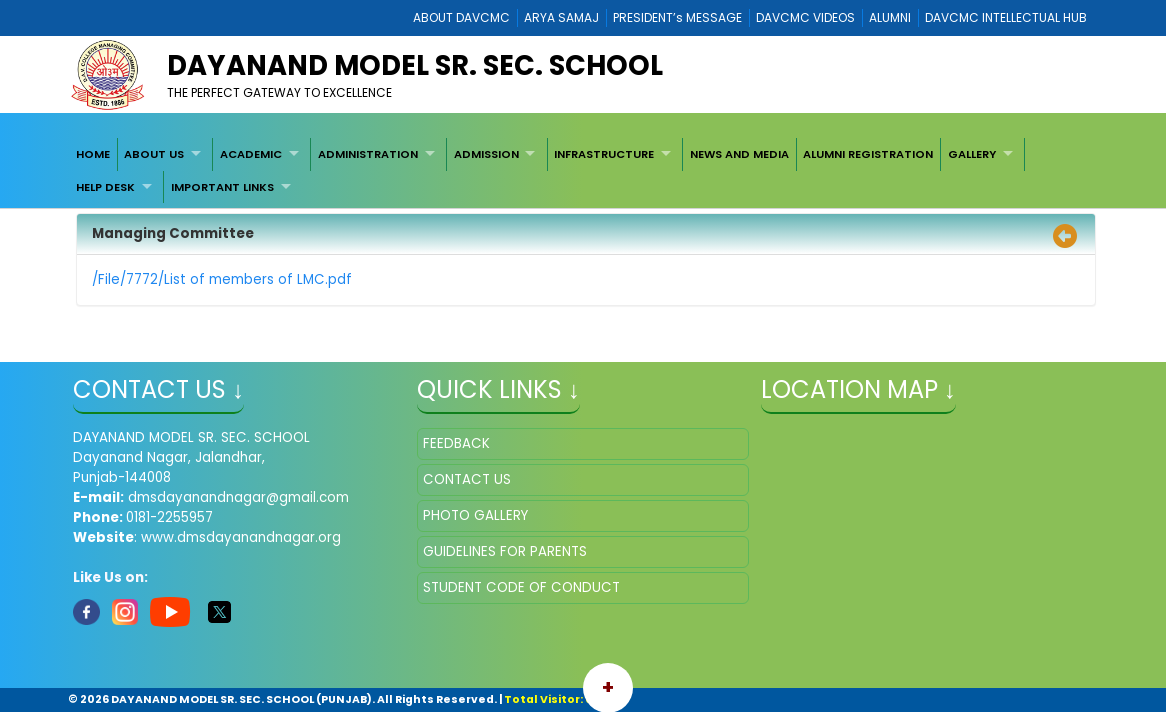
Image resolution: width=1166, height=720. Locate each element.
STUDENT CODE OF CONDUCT (521, 587)
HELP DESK (105, 187)
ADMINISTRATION (368, 154)
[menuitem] (93, 154)
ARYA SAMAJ (561, 17)
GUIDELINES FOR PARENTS (505, 551)
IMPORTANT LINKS (222, 187)
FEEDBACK (456, 443)
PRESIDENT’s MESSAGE (677, 17)
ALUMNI (890, 17)
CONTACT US (467, 479)
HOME (93, 154)
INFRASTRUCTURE (604, 154)
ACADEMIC (251, 154)
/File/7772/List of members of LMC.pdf (222, 279)
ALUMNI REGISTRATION (868, 154)
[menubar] (582, 170)
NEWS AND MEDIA (739, 154)
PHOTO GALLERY (475, 515)
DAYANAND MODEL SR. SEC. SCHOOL (415, 65)
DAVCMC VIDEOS (805, 17)
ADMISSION (486, 154)
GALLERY (972, 154)
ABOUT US (154, 154)
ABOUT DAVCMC (461, 17)
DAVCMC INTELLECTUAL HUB (1006, 17)
